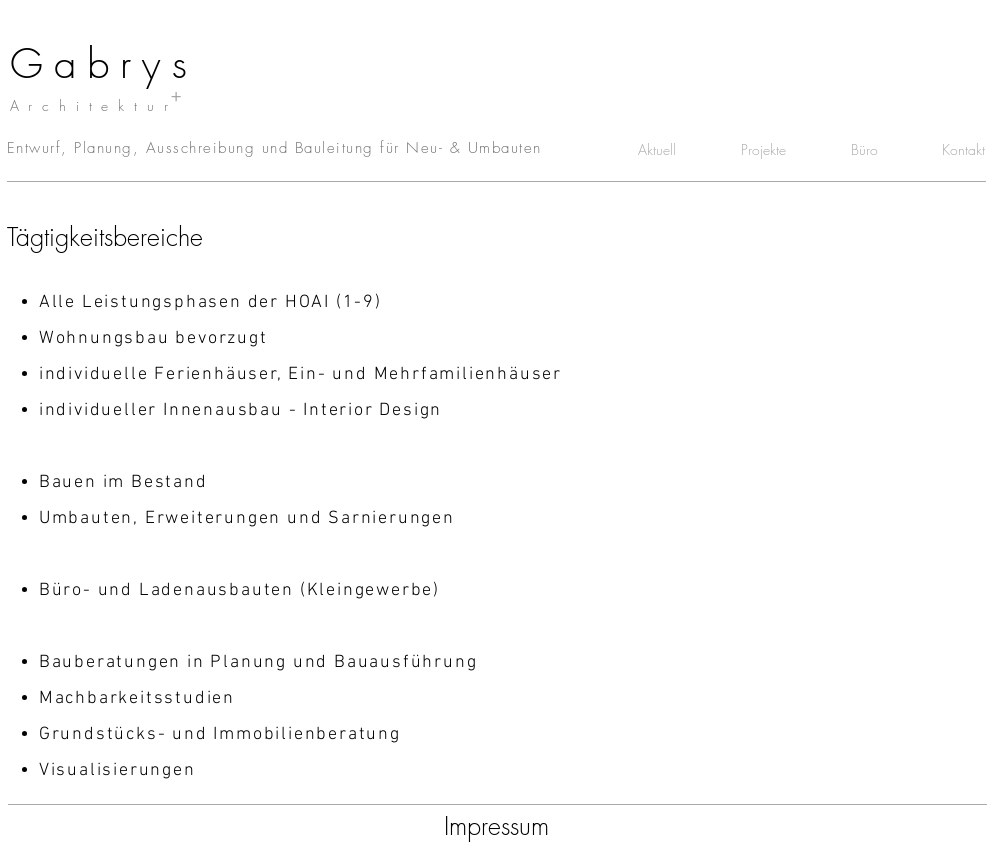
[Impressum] (496, 826)
